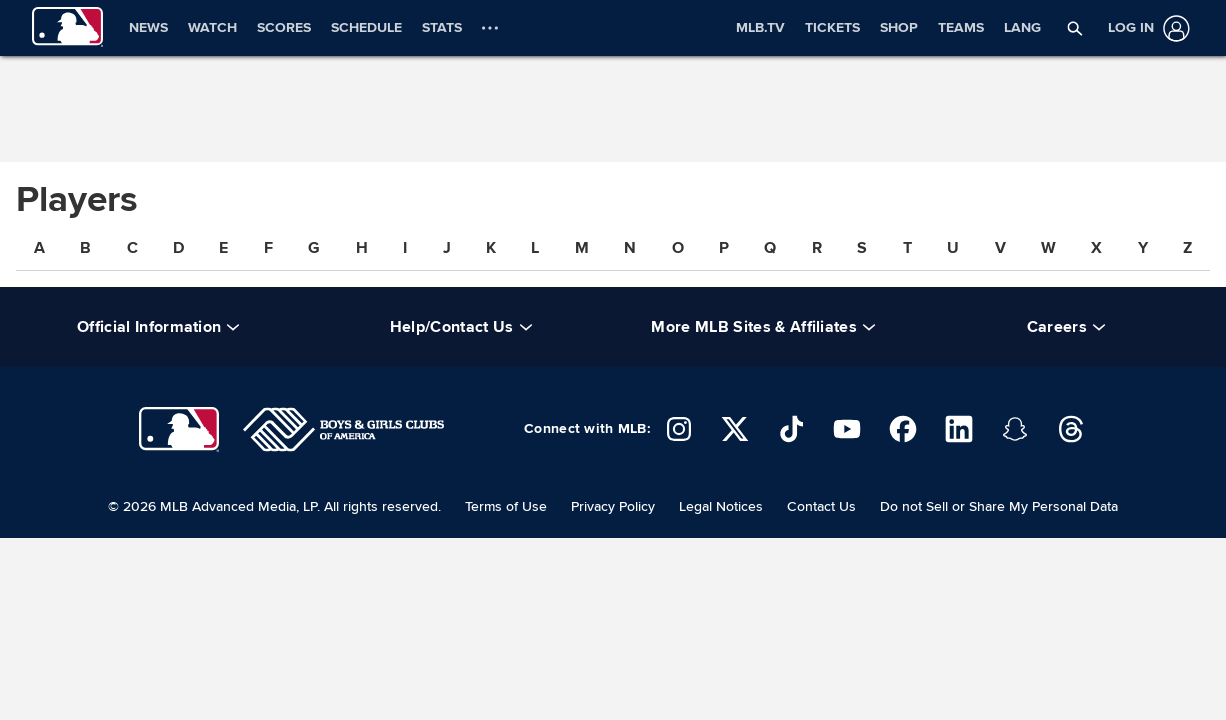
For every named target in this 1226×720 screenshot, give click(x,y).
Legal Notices (721, 506)
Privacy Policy (613, 506)
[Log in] (1145, 28)
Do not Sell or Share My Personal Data (999, 506)
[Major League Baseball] (179, 429)
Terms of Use (506, 506)
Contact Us (821, 506)
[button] (1075, 28)
